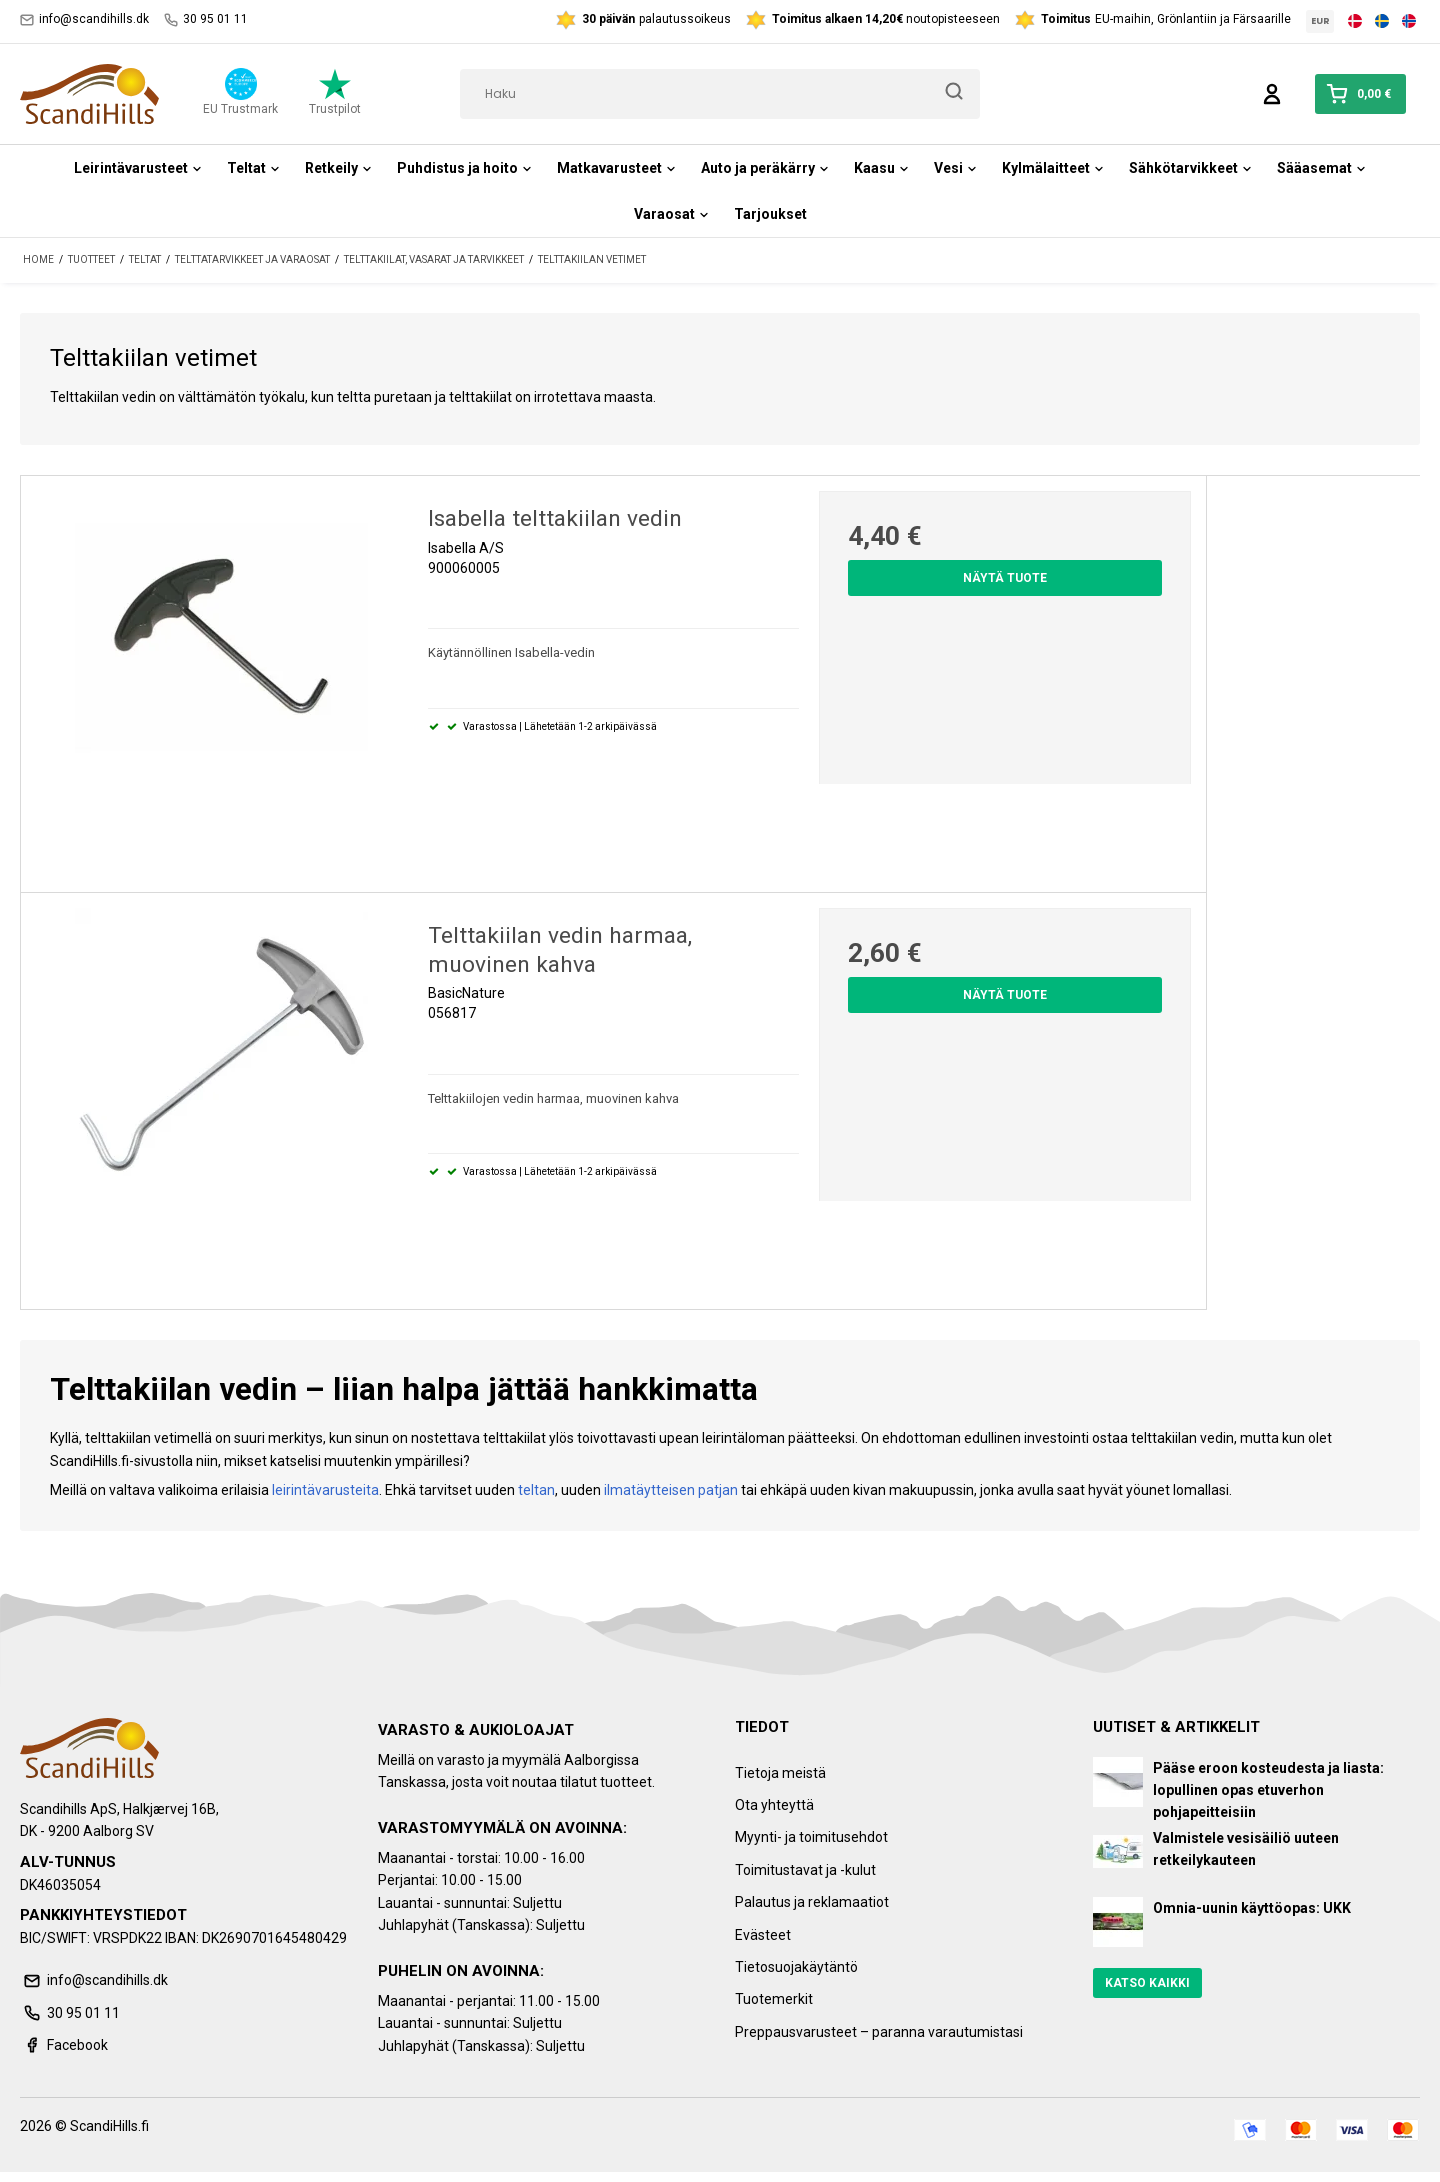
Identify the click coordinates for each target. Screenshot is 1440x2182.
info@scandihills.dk (84, 19)
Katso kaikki (1147, 1983)
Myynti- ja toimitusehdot (811, 1837)
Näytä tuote (1005, 578)
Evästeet (763, 1935)
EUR (1320, 21)
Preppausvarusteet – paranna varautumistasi (879, 2032)
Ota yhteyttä (774, 1805)
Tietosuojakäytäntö (796, 1967)
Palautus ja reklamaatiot (812, 1902)
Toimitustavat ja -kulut (805, 1870)
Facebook (64, 2045)
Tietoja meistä (780, 1773)
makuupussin (931, 1490)
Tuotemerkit (774, 1999)
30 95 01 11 (206, 19)
